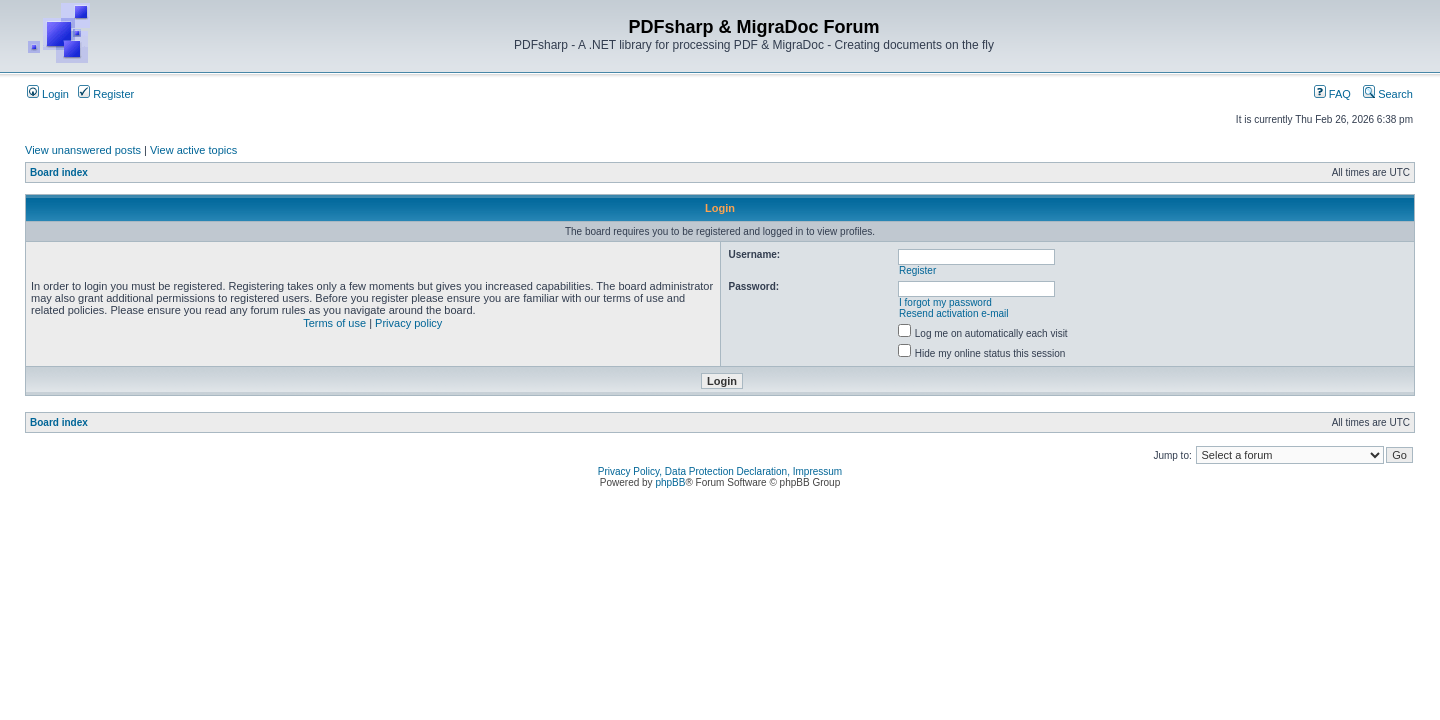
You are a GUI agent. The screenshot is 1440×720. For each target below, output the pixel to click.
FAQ (1332, 94)
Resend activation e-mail (954, 313)
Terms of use (334, 323)
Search (1388, 94)
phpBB (670, 482)
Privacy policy (408, 323)
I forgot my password (945, 302)
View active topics (193, 150)
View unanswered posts (83, 150)
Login (48, 94)
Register (106, 94)
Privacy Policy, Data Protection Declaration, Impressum (720, 471)
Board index (59, 172)
